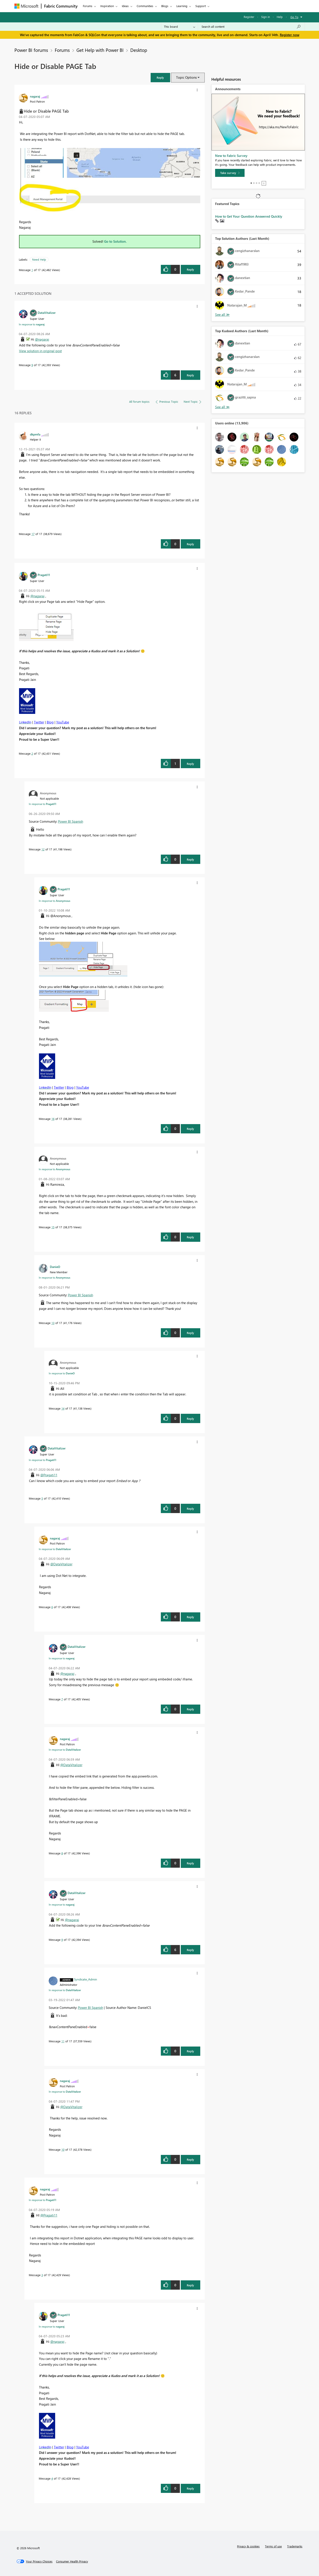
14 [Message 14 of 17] (62, 1408)
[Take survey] (230, 173)
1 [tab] (251, 183)
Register (249, 17)
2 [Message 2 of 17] (32, 753)
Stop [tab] (264, 183)
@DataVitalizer (61, 1564)
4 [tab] (259, 183)
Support (200, 6)
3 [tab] (256, 183)
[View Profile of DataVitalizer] (47, 312)
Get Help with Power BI (100, 50)
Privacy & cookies (248, 2546)
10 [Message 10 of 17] (62, 2149)
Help (280, 17)
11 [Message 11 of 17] (62, 2041)
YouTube (62, 722)
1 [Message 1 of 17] (32, 270)
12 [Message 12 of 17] (43, 849)
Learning (181, 6)
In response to (32, 324)
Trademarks (294, 2546)
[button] (160, 77)
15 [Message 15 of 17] (52, 1227)
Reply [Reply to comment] (190, 375)
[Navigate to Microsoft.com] (26, 6)
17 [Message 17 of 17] (33, 534)
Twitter (39, 722)
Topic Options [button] (186, 77)
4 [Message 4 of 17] (52, 2478)
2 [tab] (254, 183)
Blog (50, 722)
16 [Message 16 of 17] (52, 1119)
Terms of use (273, 2546)
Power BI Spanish (70, 821)
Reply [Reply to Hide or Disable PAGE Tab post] (190, 269)
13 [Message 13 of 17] (52, 1323)
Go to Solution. (115, 241)
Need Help (39, 259)
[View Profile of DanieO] (55, 1266)
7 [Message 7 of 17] (62, 1699)
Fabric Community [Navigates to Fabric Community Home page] (61, 6)
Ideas (125, 6)
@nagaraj (42, 339)
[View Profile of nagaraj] (35, 96)
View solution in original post (40, 351)
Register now (289, 35)
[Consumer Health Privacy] (72, 2561)
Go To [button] (294, 17)
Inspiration (107, 6)
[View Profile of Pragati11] (44, 574)
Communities (145, 6)
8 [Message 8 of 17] (62, 1853)
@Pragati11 (48, 1475)
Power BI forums (31, 50)
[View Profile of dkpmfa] (35, 434)
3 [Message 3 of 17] (42, 2275)
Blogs (164, 6)
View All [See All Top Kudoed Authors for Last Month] (222, 407)
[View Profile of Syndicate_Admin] (85, 1979)
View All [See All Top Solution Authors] (222, 314)
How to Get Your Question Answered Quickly (248, 216)
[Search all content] (251, 26)
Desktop (138, 50)
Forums (87, 6)
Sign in (265, 17)
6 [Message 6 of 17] (52, 1607)
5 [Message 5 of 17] (42, 1498)
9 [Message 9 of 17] (32, 365)
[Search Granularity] (179, 26)
